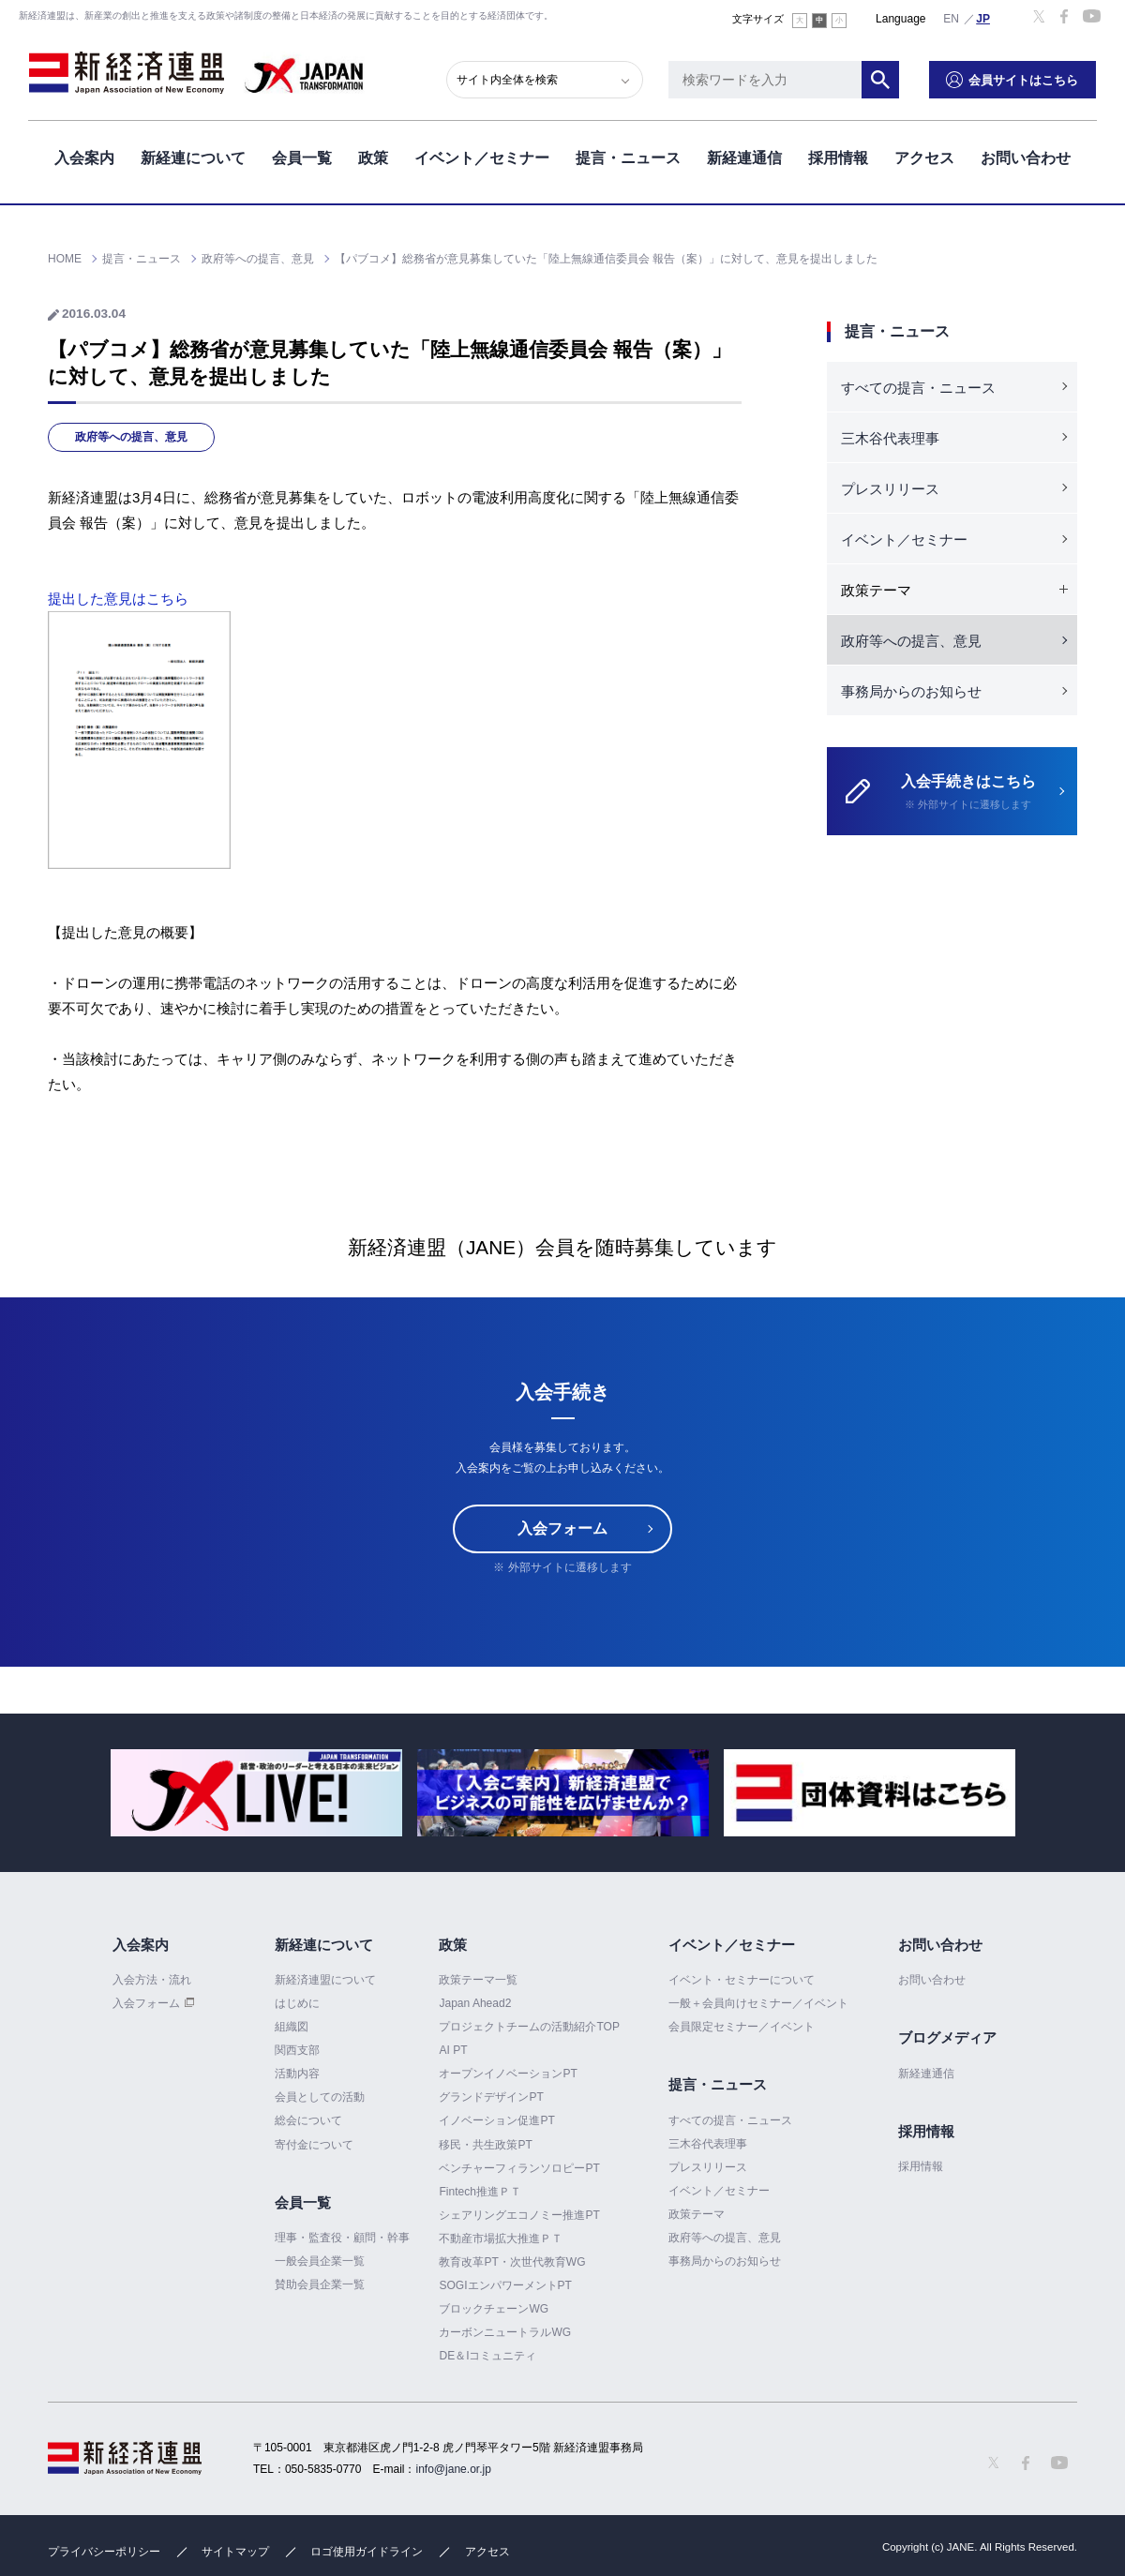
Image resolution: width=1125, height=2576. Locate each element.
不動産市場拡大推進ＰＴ (500, 2238)
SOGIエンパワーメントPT (505, 2285)
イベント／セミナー (481, 158)
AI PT (453, 2050)
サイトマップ (235, 2551)
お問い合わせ (1026, 158)
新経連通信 (744, 158)
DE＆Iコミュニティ (487, 2355)
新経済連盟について (325, 1979)
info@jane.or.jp (453, 2469)
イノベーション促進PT (496, 2120)
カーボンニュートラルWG (505, 2332)
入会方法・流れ (151, 1979)
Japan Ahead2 (475, 2003)
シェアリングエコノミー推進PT (519, 2215)
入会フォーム (563, 1528)
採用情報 (838, 158)
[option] (256, 1792)
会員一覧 (302, 158)
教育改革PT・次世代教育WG (512, 2262)
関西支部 (297, 2050)
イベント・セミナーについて (741, 1979)
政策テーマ (696, 2214)
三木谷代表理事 (890, 438)
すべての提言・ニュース (918, 388)
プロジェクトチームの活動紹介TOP (529, 2026)
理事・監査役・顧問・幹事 (342, 2237)
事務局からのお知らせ (911, 691)
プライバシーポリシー (104, 2551)
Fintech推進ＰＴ (479, 2191)
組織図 (291, 2026)
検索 (881, 79)
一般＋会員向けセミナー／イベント (758, 2003)
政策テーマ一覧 (478, 1979)
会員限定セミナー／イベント (741, 2026)
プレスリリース (890, 489)
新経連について (193, 158)
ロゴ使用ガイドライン (366, 2551)
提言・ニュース (628, 158)
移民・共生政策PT (485, 2144)
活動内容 (297, 2073)
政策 (373, 158)
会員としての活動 (320, 2097)
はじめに (297, 2003)
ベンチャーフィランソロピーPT (519, 2168)
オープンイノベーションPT (508, 2073)
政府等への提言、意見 (131, 436)
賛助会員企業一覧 (320, 2284)
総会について (308, 2120)
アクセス (924, 158)
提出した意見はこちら (118, 599)
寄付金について (314, 2144)
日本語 (983, 17)
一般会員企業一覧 (320, 2261)
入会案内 (84, 158)
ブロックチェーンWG (493, 2308)
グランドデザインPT (491, 2097)
